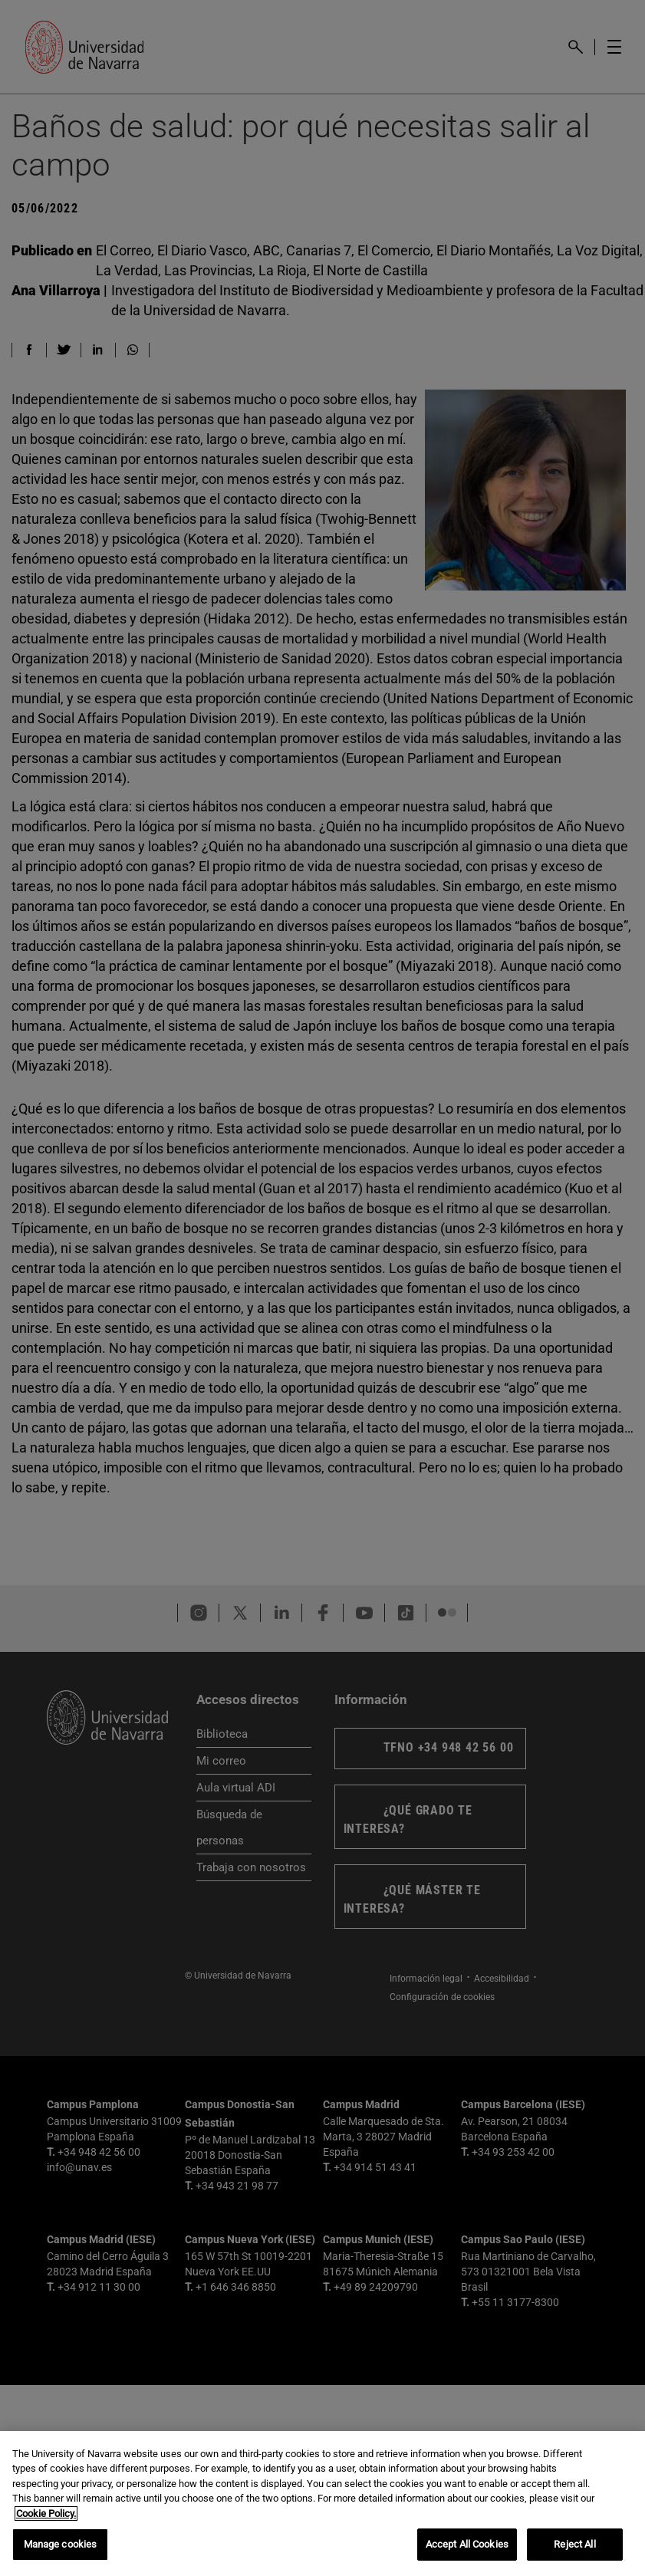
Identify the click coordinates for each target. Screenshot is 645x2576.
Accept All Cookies (467, 2544)
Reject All (574, 2544)
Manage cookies (60, 2544)
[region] (322, 2503)
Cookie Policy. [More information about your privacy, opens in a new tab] (46, 2513)
